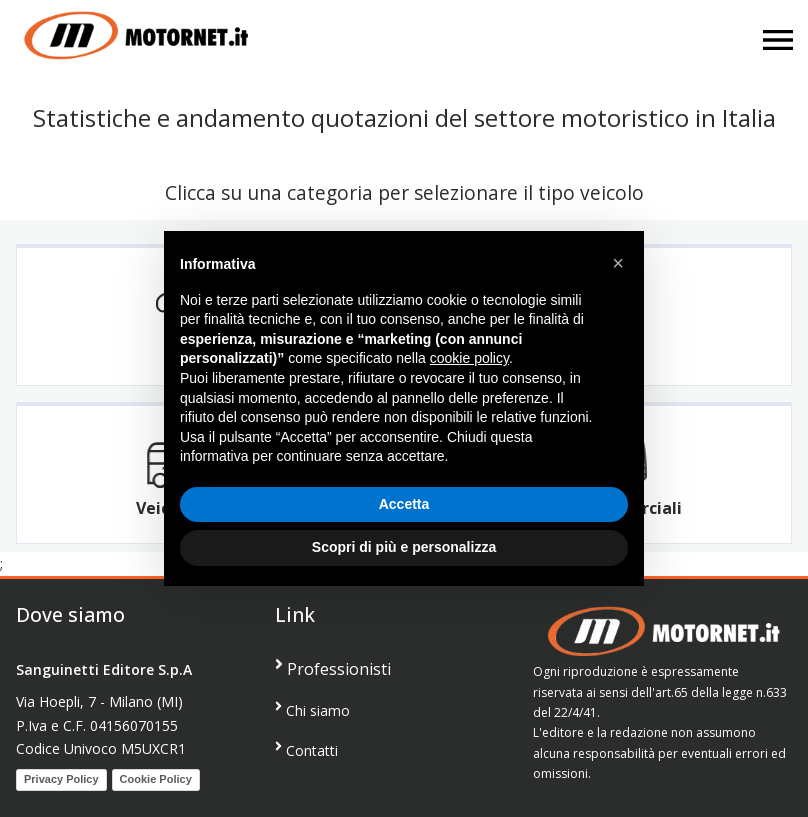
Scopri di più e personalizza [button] (404, 547)
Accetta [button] (404, 504)
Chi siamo (312, 709)
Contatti (306, 749)
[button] (618, 263)
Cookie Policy (156, 779)
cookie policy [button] (469, 358)
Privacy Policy (61, 779)
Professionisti (333, 668)
